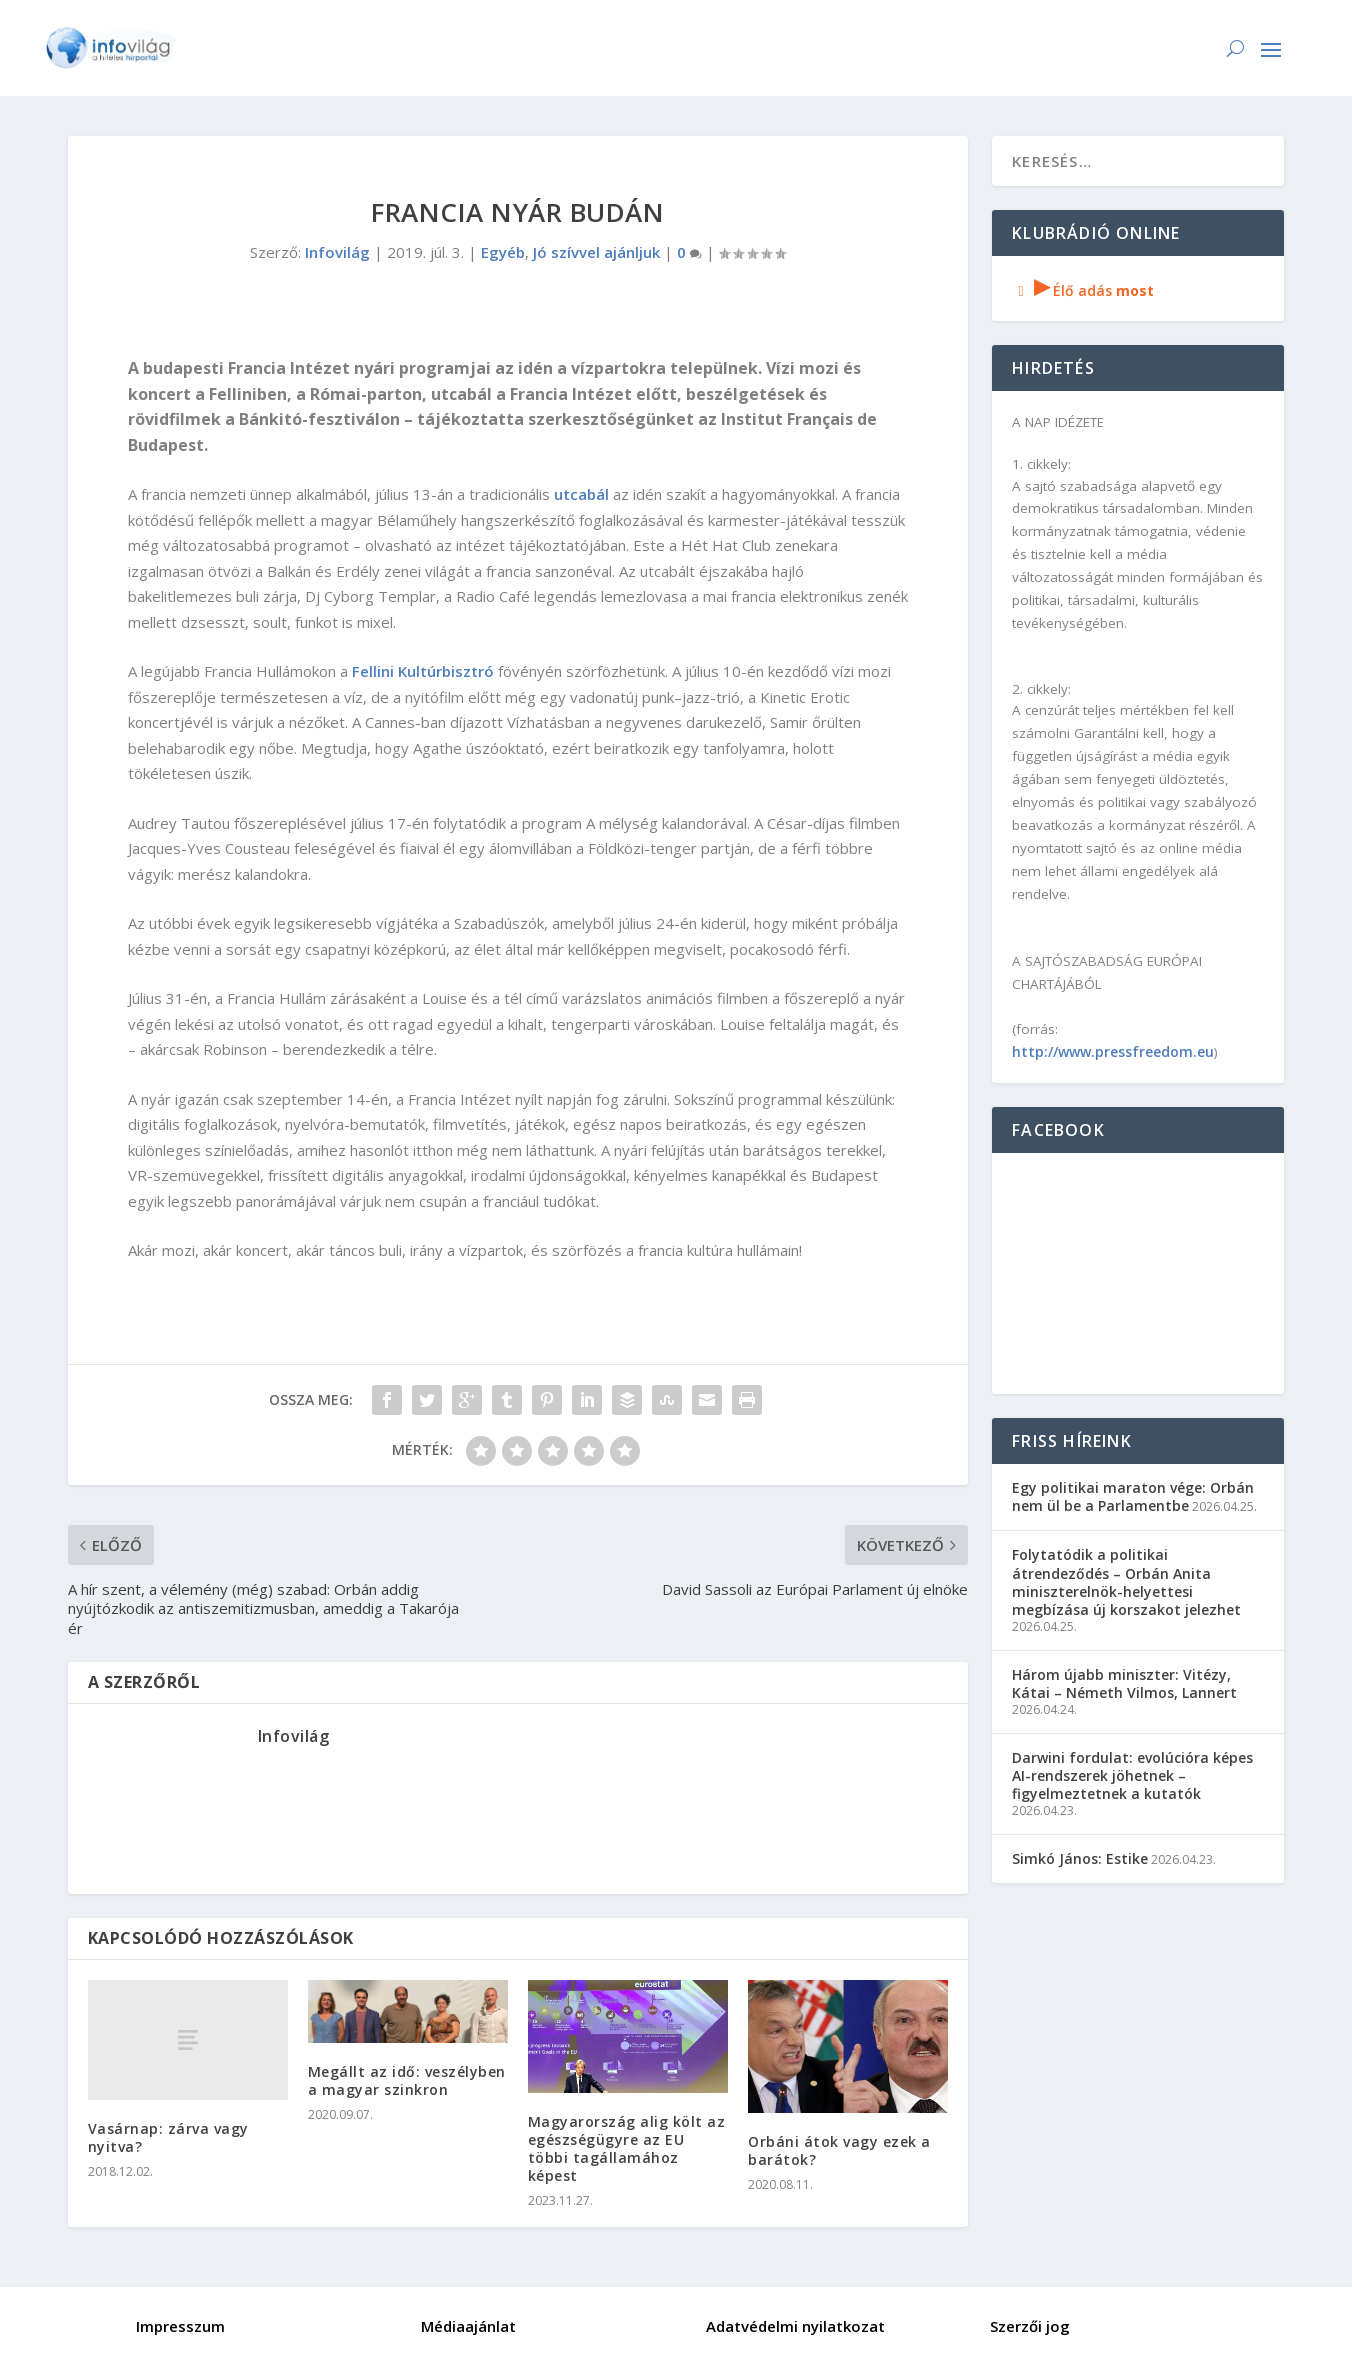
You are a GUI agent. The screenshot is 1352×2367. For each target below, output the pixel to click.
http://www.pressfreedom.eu (1113, 1051)
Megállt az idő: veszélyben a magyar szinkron (407, 2080)
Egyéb (503, 252)
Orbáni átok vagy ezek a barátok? (839, 2150)
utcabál (581, 494)
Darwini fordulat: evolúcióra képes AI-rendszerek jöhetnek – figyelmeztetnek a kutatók (1132, 1775)
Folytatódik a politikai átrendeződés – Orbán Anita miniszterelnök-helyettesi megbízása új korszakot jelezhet (1126, 1582)
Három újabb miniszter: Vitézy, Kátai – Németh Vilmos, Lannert (1124, 1683)
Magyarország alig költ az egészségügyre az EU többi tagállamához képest (627, 2149)
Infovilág (337, 252)
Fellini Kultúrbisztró (423, 671)
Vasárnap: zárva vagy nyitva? (168, 2137)
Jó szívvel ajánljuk (596, 252)
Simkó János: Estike (1080, 1858)
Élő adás (1083, 290)
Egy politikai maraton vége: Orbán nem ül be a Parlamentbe (1133, 1496)
